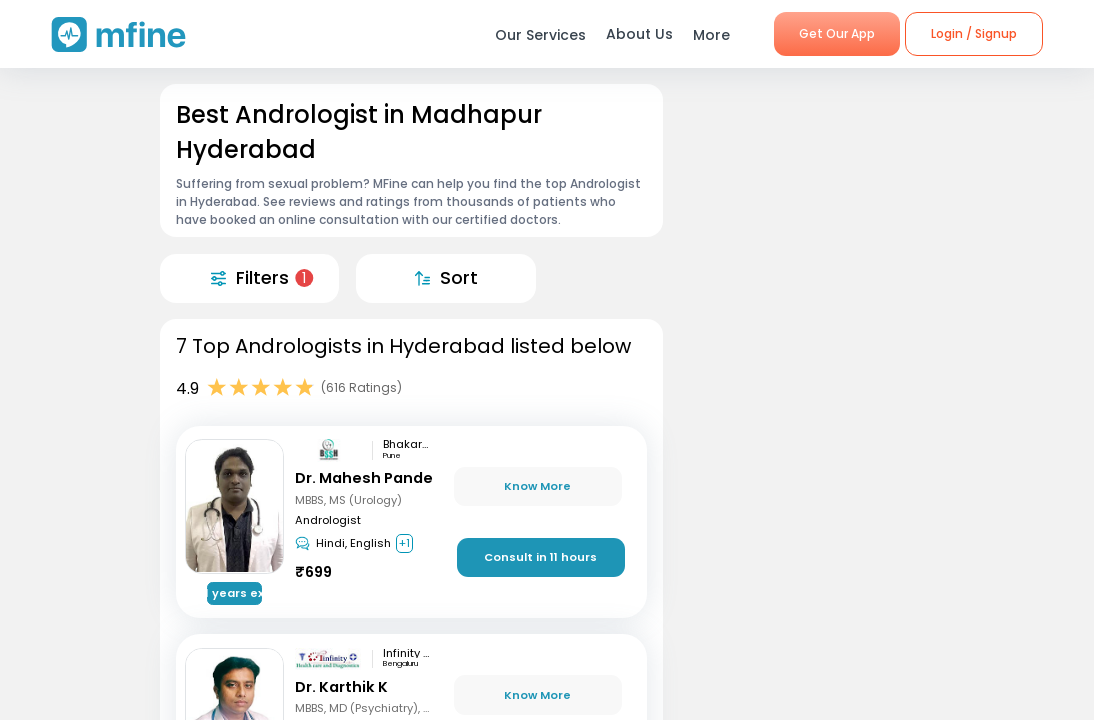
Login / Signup (974, 33)
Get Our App (837, 33)
